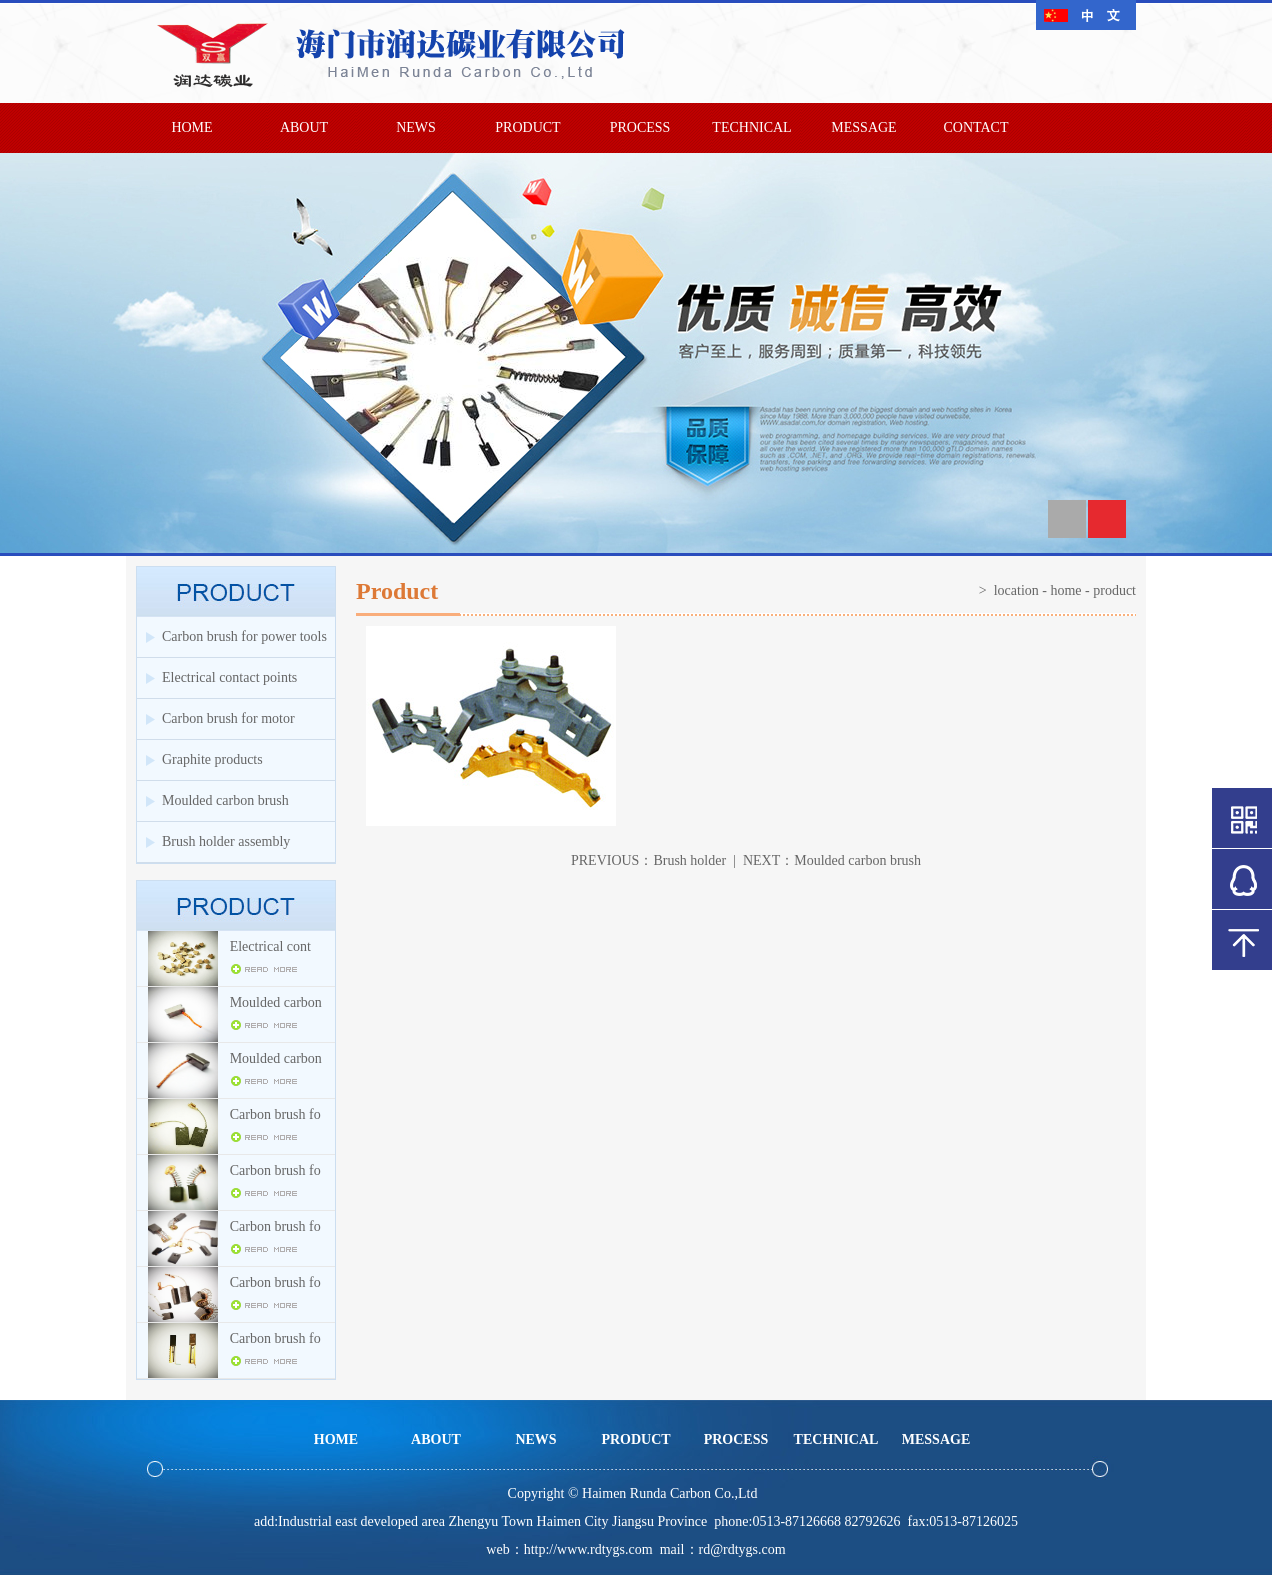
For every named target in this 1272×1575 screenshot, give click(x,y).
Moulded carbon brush (225, 800)
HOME (191, 127)
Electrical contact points (229, 677)
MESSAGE (863, 127)
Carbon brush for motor (228, 718)
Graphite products (212, 759)
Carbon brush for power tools (244, 636)
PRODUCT (527, 127)
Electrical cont (270, 946)
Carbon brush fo (275, 1114)
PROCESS (640, 127)
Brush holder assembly (226, 841)
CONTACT (976, 127)
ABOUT (304, 127)
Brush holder (689, 860)
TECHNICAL (751, 127)
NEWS (416, 127)
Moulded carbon (276, 1002)
